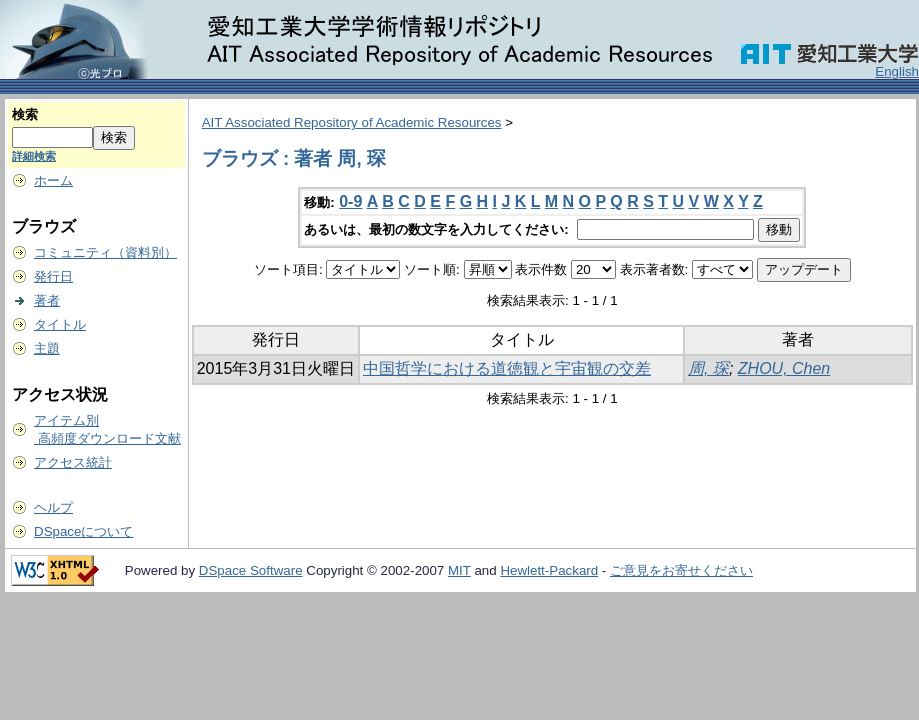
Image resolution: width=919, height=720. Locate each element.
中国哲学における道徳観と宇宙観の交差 (507, 368)
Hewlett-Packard (549, 570)
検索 (25, 114)
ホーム (53, 180)
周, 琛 (708, 368)
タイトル (60, 324)
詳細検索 (34, 156)
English (897, 71)
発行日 (53, 276)
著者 (47, 300)
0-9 (350, 201)
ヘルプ (53, 507)
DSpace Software (251, 570)
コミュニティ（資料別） (105, 252)
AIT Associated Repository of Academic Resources (352, 122)
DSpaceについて (83, 531)
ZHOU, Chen (784, 368)
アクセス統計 (73, 462)
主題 (47, 348)
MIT (459, 570)
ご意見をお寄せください (681, 570)
